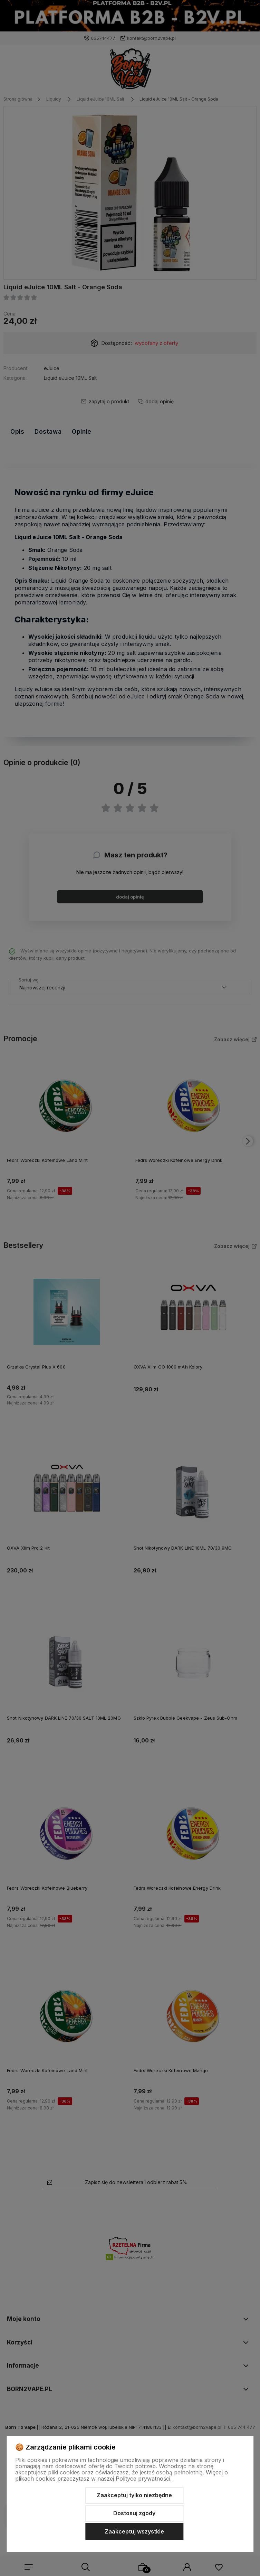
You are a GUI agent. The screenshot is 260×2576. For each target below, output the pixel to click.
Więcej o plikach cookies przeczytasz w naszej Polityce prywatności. (121, 2475)
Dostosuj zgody (134, 2513)
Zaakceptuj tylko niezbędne (134, 2495)
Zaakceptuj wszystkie (134, 2531)
